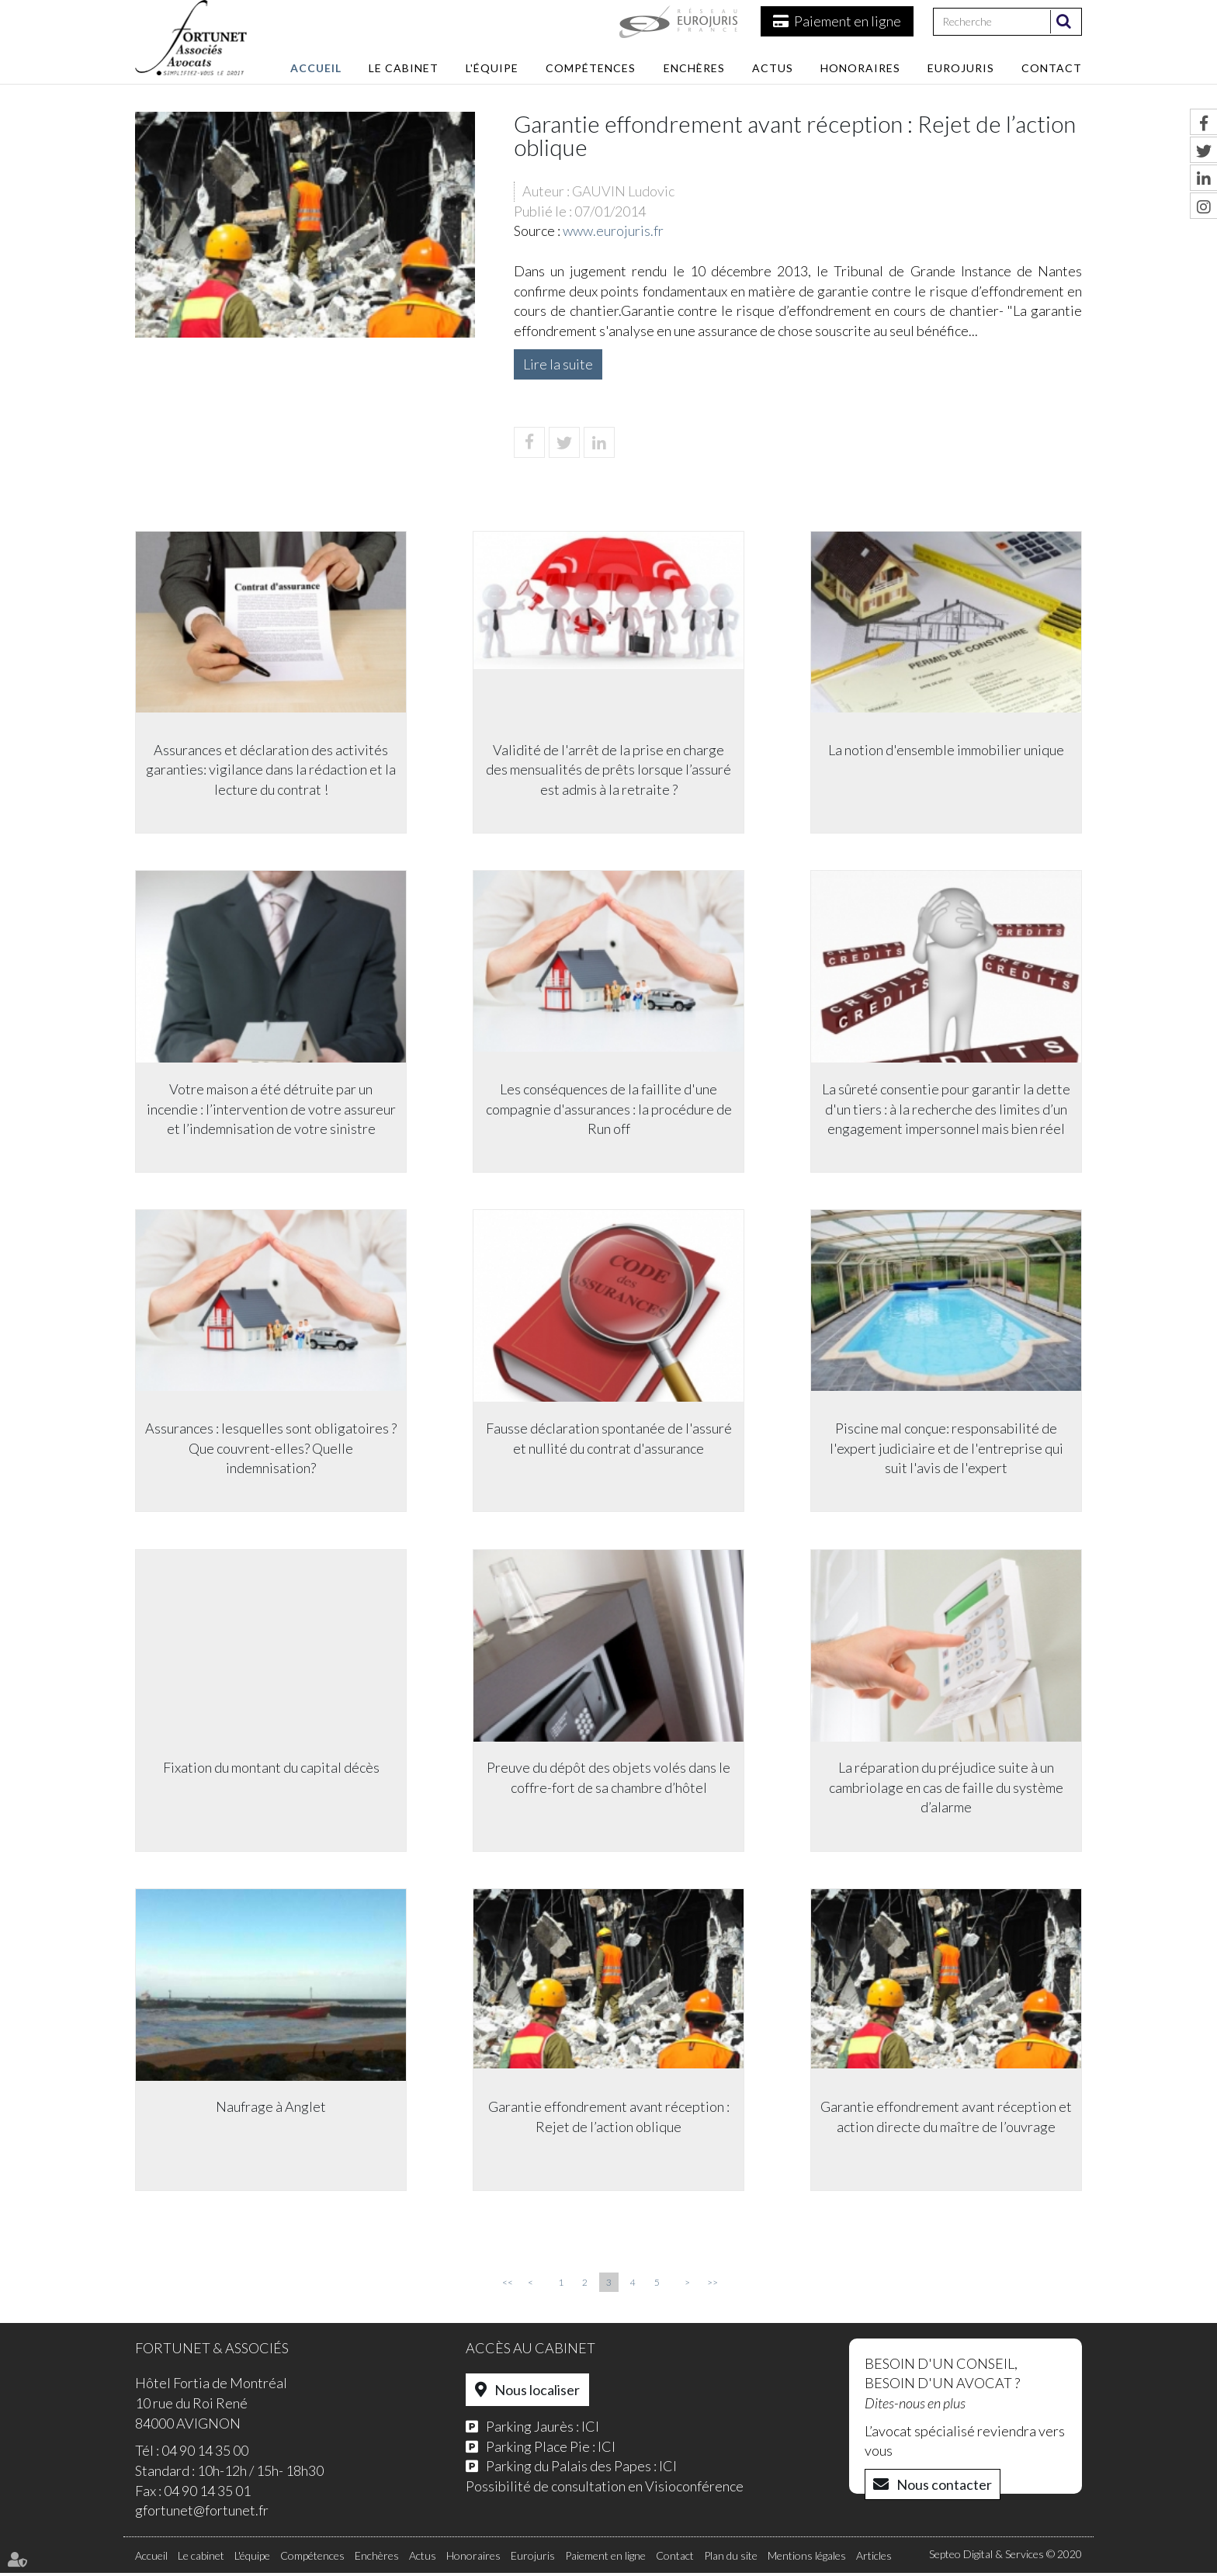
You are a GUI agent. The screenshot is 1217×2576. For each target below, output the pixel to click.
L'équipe (492, 68)
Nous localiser (537, 2393)
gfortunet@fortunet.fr (202, 2513)
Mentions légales (807, 2559)
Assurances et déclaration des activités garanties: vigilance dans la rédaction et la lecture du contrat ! (271, 768)
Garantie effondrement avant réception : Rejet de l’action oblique (609, 2118)
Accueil (316, 68)
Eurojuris (960, 68)
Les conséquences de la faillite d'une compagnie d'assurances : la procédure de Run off (609, 1108)
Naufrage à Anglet (271, 2108)
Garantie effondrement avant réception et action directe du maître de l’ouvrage (946, 2118)
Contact (1051, 68)
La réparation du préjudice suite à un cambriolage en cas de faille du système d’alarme (946, 1788)
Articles (874, 2559)
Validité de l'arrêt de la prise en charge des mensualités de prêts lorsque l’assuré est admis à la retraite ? (608, 768)
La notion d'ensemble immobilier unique (946, 749)
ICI (590, 2429)
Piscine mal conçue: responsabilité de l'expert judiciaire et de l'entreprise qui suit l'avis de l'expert (946, 1448)
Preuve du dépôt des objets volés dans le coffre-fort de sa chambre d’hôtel (608, 1779)
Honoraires (860, 68)
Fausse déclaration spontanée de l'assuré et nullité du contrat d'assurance (609, 1439)
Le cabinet (404, 68)
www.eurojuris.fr (613, 230)
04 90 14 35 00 (204, 2454)
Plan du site (731, 2559)
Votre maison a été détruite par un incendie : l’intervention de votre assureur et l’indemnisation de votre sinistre (271, 1108)
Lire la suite (558, 364)
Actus (772, 68)
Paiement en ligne (847, 20)
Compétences (591, 68)
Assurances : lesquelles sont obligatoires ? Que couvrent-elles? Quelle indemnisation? (271, 1448)
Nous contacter (944, 2488)
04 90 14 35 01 (207, 2493)
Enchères (694, 68)
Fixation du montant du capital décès (271, 1768)
